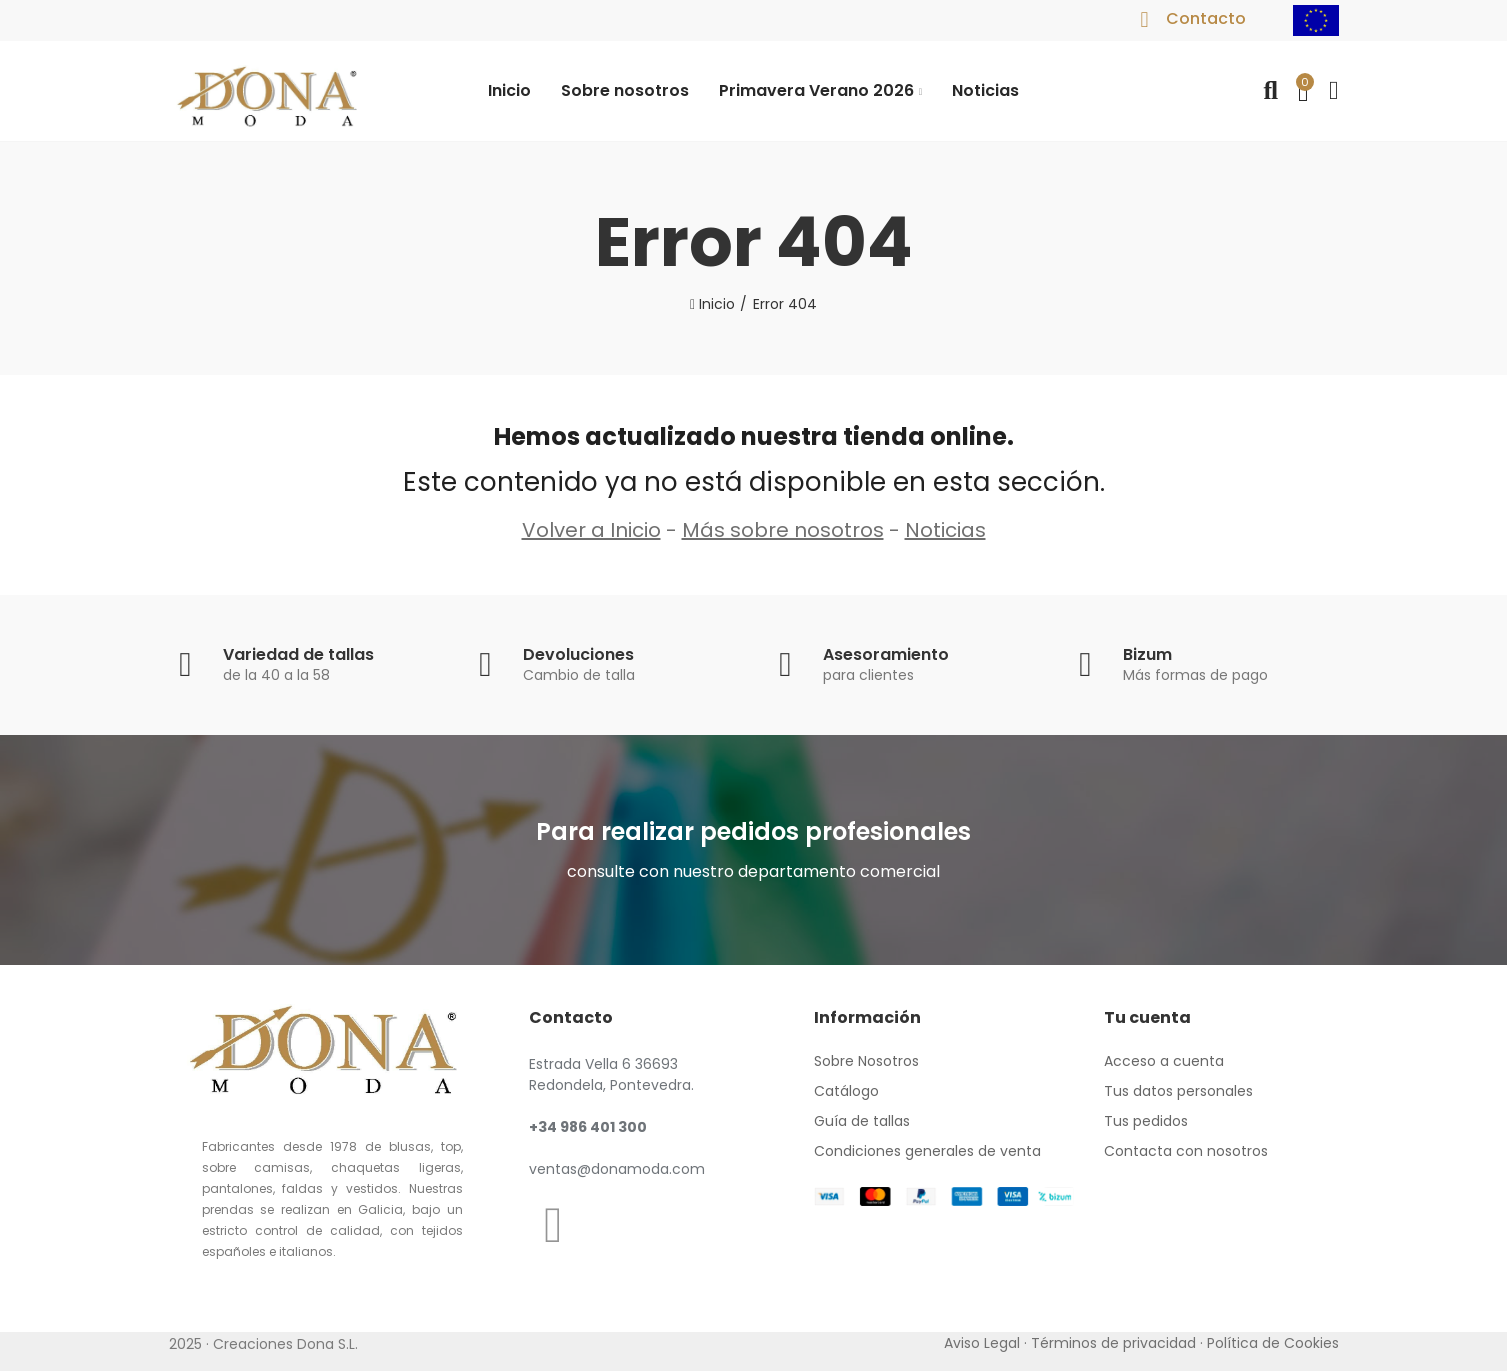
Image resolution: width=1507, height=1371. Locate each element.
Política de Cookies (1273, 1343)
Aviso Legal (982, 1343)
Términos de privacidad (1113, 1343)
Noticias (945, 530)
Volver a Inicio (591, 530)
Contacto (1206, 18)
